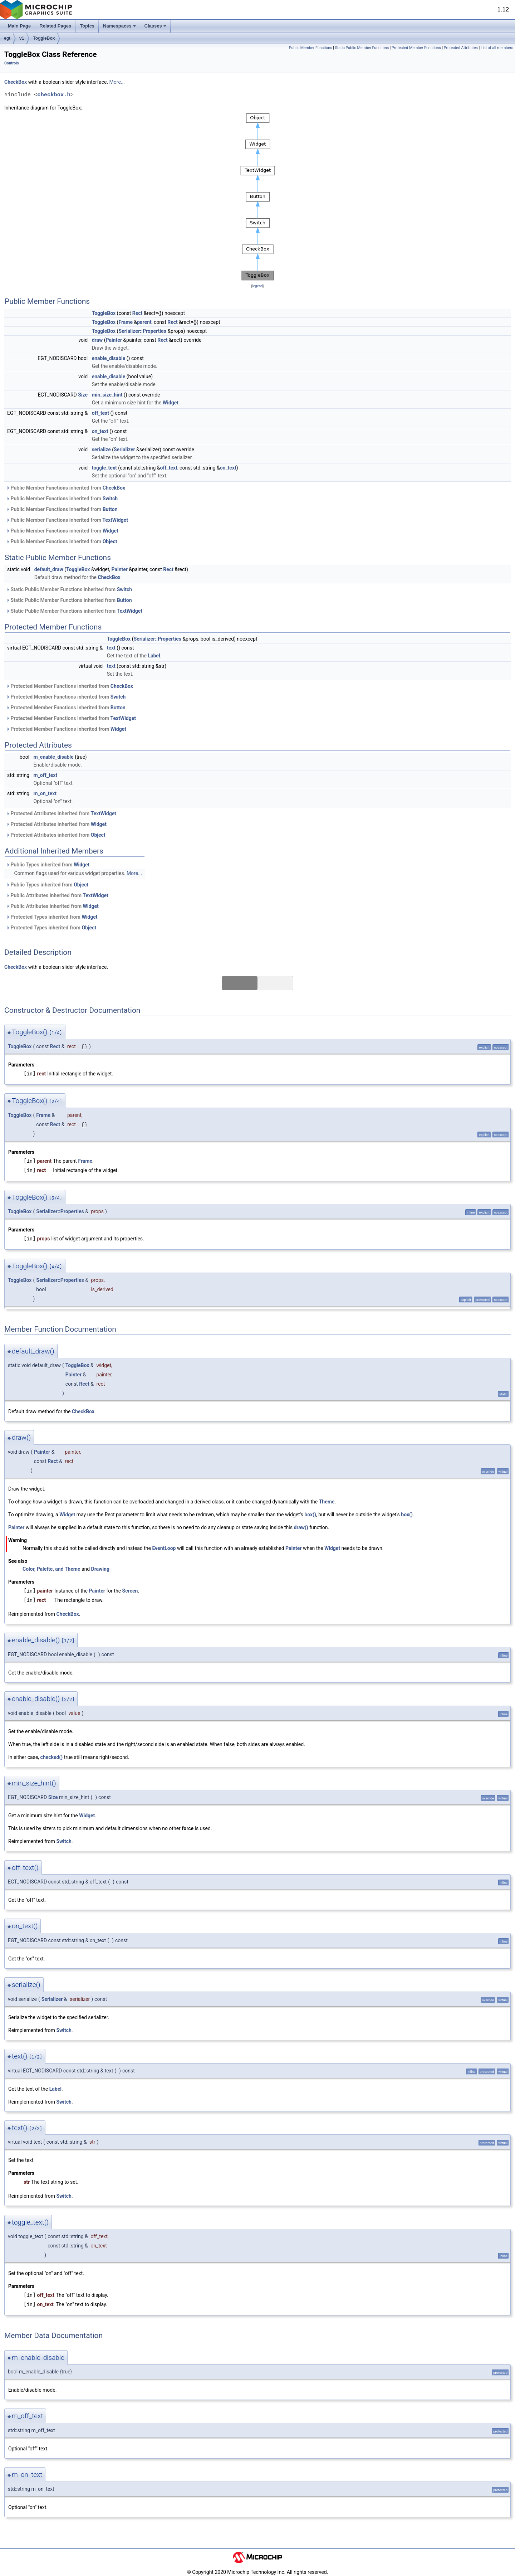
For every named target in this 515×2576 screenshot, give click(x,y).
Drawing (100, 1569)
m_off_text (46, 775)
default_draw (48, 569)
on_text (100, 431)
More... (117, 82)
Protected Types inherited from (52, 917)
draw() (301, 1527)
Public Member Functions (310, 47)
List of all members (497, 47)
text (111, 648)
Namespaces (119, 26)
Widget (170, 402)
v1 (21, 38)
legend (257, 286)
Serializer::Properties (142, 331)
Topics (87, 26)
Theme (327, 1502)
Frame (125, 322)
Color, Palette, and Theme (51, 1569)
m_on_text (45, 793)
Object (110, 541)
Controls (11, 63)
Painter (114, 340)
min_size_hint (107, 395)
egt (7, 38)
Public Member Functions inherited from (65, 488)
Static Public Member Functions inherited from (69, 589)
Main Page (19, 26)
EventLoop (164, 1548)
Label (154, 655)
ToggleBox (44, 38)
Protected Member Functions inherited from (69, 686)
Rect (137, 313)
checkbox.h (53, 94)
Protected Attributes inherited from (61, 813)
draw (97, 340)
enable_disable (109, 358)
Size (83, 395)
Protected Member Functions (416, 47)
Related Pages (55, 26)
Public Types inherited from (47, 864)
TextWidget (115, 520)
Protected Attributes (461, 47)
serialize (101, 449)
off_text (100, 413)
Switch (110, 498)
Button (110, 509)
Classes (155, 26)
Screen (130, 1591)
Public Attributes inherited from (57, 895)
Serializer (124, 449)
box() (310, 1514)
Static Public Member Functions (362, 47)
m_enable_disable (54, 757)
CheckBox (15, 82)
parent (144, 322)
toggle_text (104, 468)
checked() (51, 1757)
